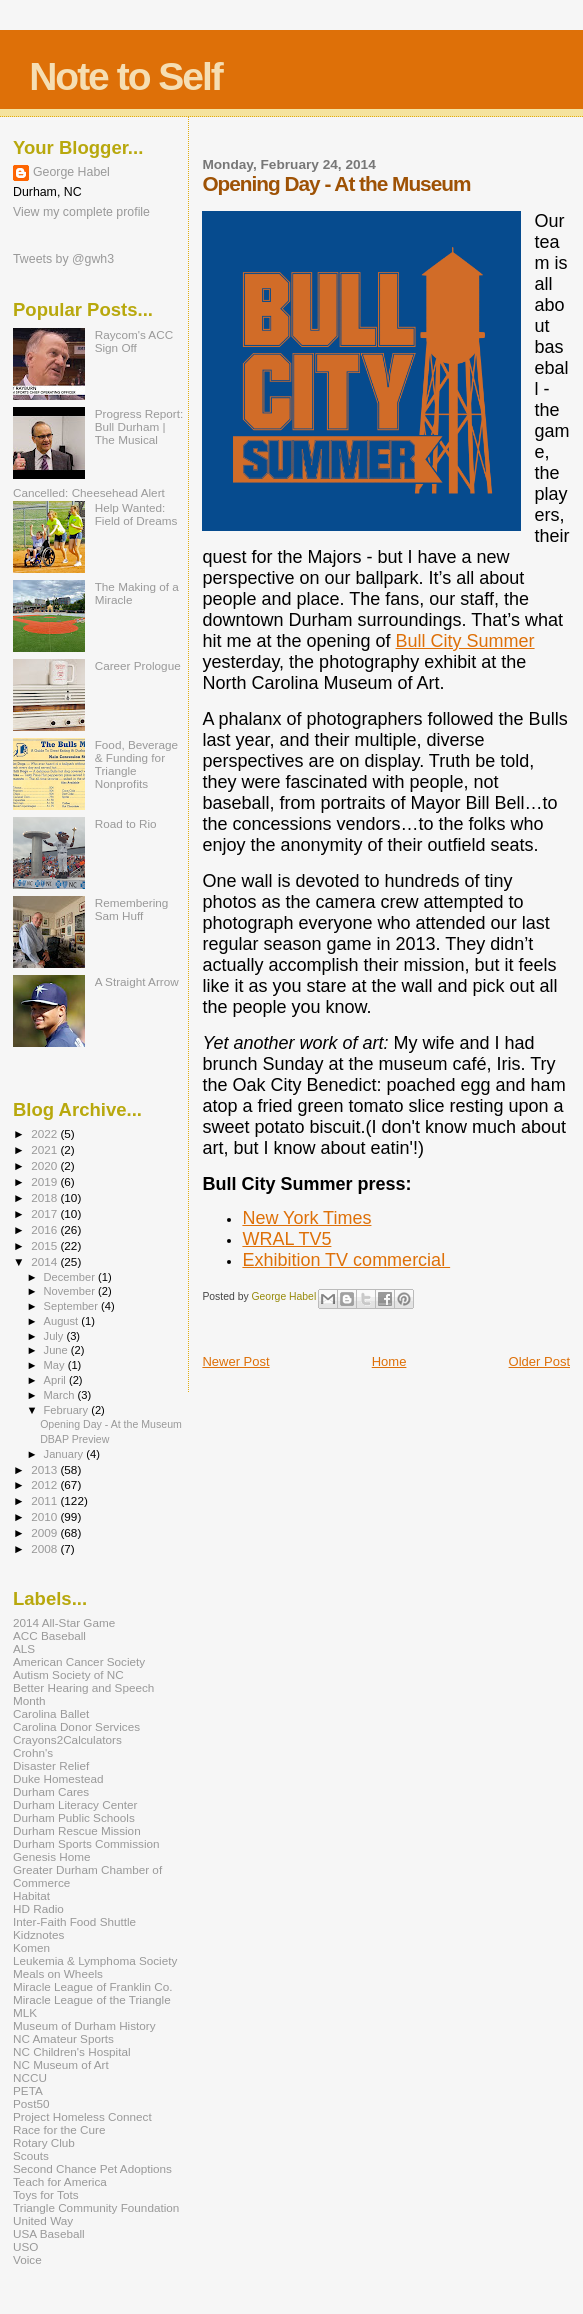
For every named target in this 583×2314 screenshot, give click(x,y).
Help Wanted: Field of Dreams (136, 514)
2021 (45, 1149)
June (57, 1350)
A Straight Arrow (137, 981)
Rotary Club (44, 2142)
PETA (28, 2090)
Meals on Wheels (58, 1973)
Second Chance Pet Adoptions (92, 2168)
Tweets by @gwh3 (63, 259)
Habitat (31, 1895)
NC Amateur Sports (63, 2038)
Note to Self (125, 76)
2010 (45, 1516)
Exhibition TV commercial (346, 1260)
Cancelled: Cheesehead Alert (89, 492)
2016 (45, 1229)
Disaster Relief (51, 1765)
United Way (43, 2220)
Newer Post (235, 1361)
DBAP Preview (74, 1439)
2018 (45, 1197)
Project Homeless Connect (82, 2116)
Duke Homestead (58, 1778)
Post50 (31, 2103)
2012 (45, 1484)
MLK (25, 2012)
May (56, 1365)
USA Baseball (49, 2233)
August (63, 1321)
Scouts (31, 2155)
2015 (45, 1245)
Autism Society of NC (68, 1674)
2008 (45, 1548)
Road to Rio (126, 823)
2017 (45, 1213)
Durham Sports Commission (86, 1843)
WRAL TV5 (286, 1239)
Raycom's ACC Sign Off (134, 341)
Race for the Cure (59, 2129)
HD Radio (38, 1908)
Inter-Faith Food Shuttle (74, 1921)
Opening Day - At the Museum (111, 1424)
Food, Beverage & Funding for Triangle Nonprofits (136, 764)
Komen (31, 1947)
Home (389, 1361)
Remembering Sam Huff (132, 909)
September (73, 1306)
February (68, 1410)
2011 (45, 1500)
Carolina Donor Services (76, 1726)
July (55, 1336)
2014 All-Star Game (64, 1622)
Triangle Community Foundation (96, 2207)
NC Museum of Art (61, 2064)
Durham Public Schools (74, 1817)
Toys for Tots (46, 2194)
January (65, 1454)
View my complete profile (81, 212)
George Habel (71, 172)
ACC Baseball (49, 1635)
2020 (45, 1165)
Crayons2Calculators (67, 1739)
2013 (45, 1469)
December (71, 1277)
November (71, 1291)
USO (25, 2246)
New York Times (306, 1218)
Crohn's (33, 1752)
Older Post (539, 1361)
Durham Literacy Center (75, 1804)
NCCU (30, 2077)
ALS (24, 1648)
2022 (45, 1133)
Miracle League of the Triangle (92, 1999)
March (61, 1395)
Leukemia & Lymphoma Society (95, 1960)
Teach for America (60, 2181)
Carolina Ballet (51, 1713)
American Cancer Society (79, 1661)
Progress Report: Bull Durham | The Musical (139, 426)
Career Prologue (138, 665)
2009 (45, 1532)
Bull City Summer (465, 641)
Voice (27, 2259)
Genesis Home (52, 1856)
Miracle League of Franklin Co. (93, 1986)
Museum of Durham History (84, 2025)
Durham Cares (51, 1791)
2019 (45, 1181)
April (56, 1380)
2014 (45, 1261)
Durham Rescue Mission (77, 1830)
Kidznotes (38, 1934)
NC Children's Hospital (72, 2051)
